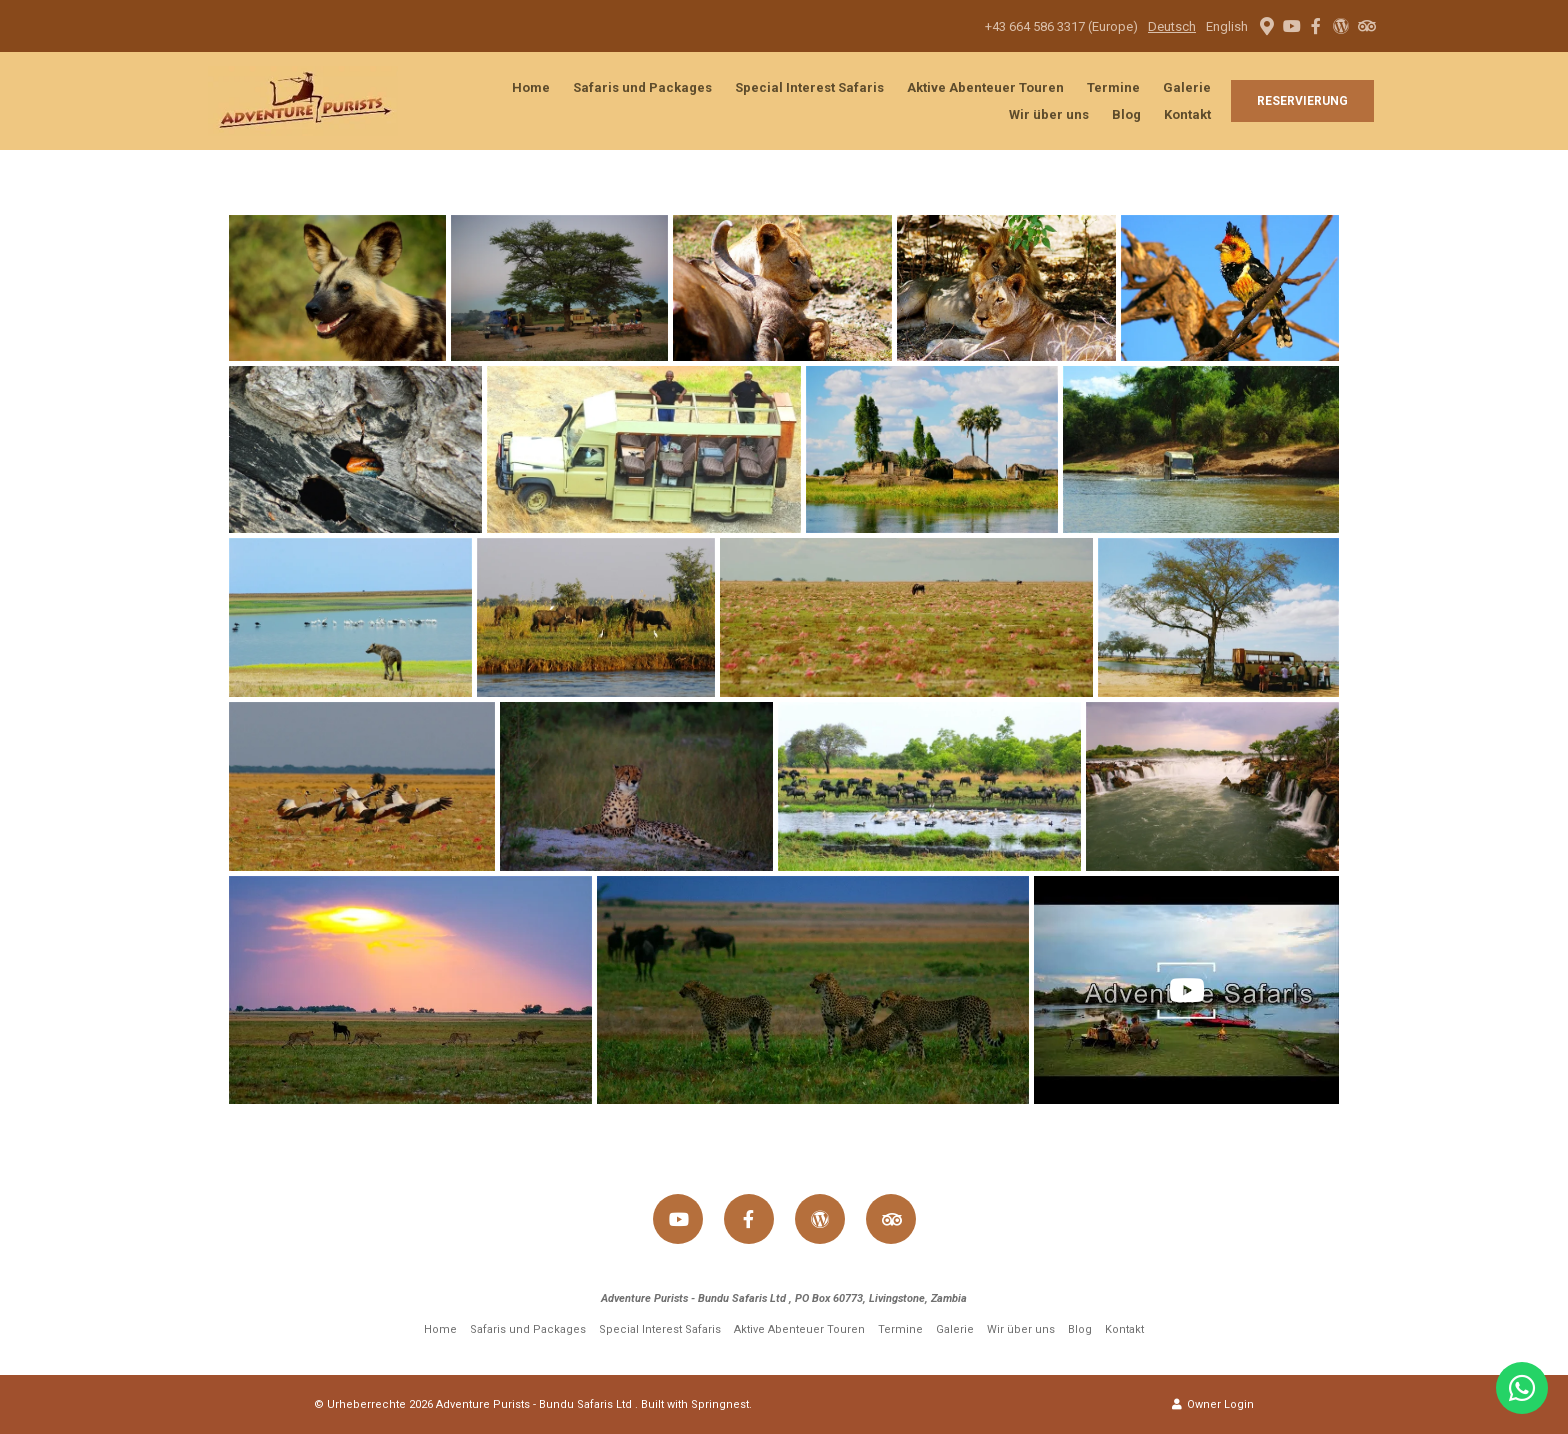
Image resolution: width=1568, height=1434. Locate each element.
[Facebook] (1316, 26)
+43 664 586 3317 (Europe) (1061, 26)
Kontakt (1187, 114)
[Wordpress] (1341, 26)
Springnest (720, 1404)
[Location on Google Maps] (1266, 25)
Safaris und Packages (642, 87)
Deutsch (1172, 26)
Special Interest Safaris (809, 87)
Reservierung (1302, 101)
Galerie (1187, 87)
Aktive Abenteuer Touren (985, 87)
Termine (1113, 87)
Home (531, 87)
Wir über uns (1049, 114)
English (1227, 26)
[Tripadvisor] (1366, 26)
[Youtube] (1291, 26)
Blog (1126, 114)
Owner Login (1213, 1404)
